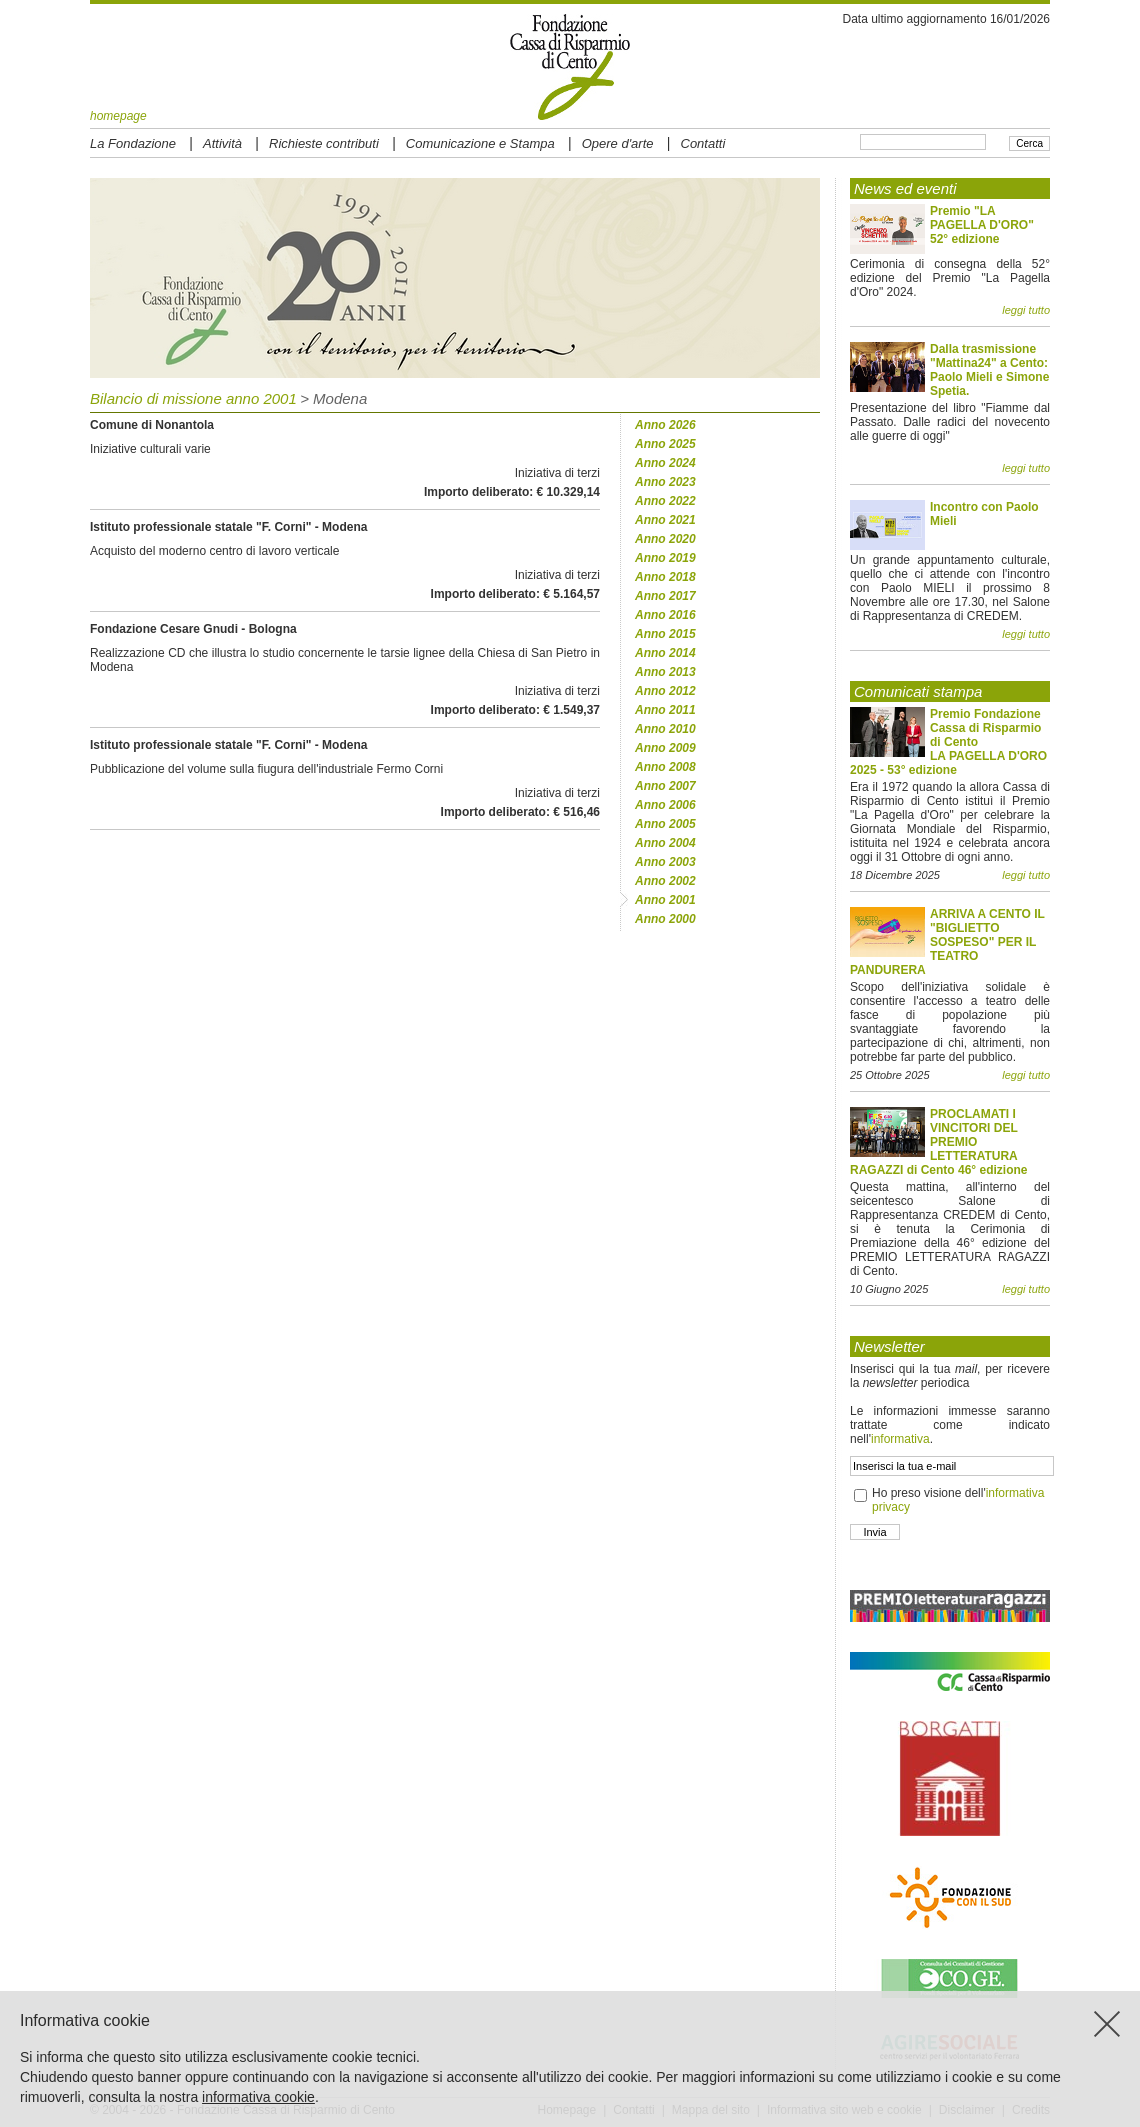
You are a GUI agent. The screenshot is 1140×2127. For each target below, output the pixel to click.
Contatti (703, 143)
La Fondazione (133, 143)
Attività (222, 143)
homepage (118, 116)
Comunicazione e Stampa (480, 143)
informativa (900, 1439)
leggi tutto (1026, 310)
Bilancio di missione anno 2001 (193, 398)
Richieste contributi (324, 143)
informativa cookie (258, 2097)
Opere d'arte (618, 143)
